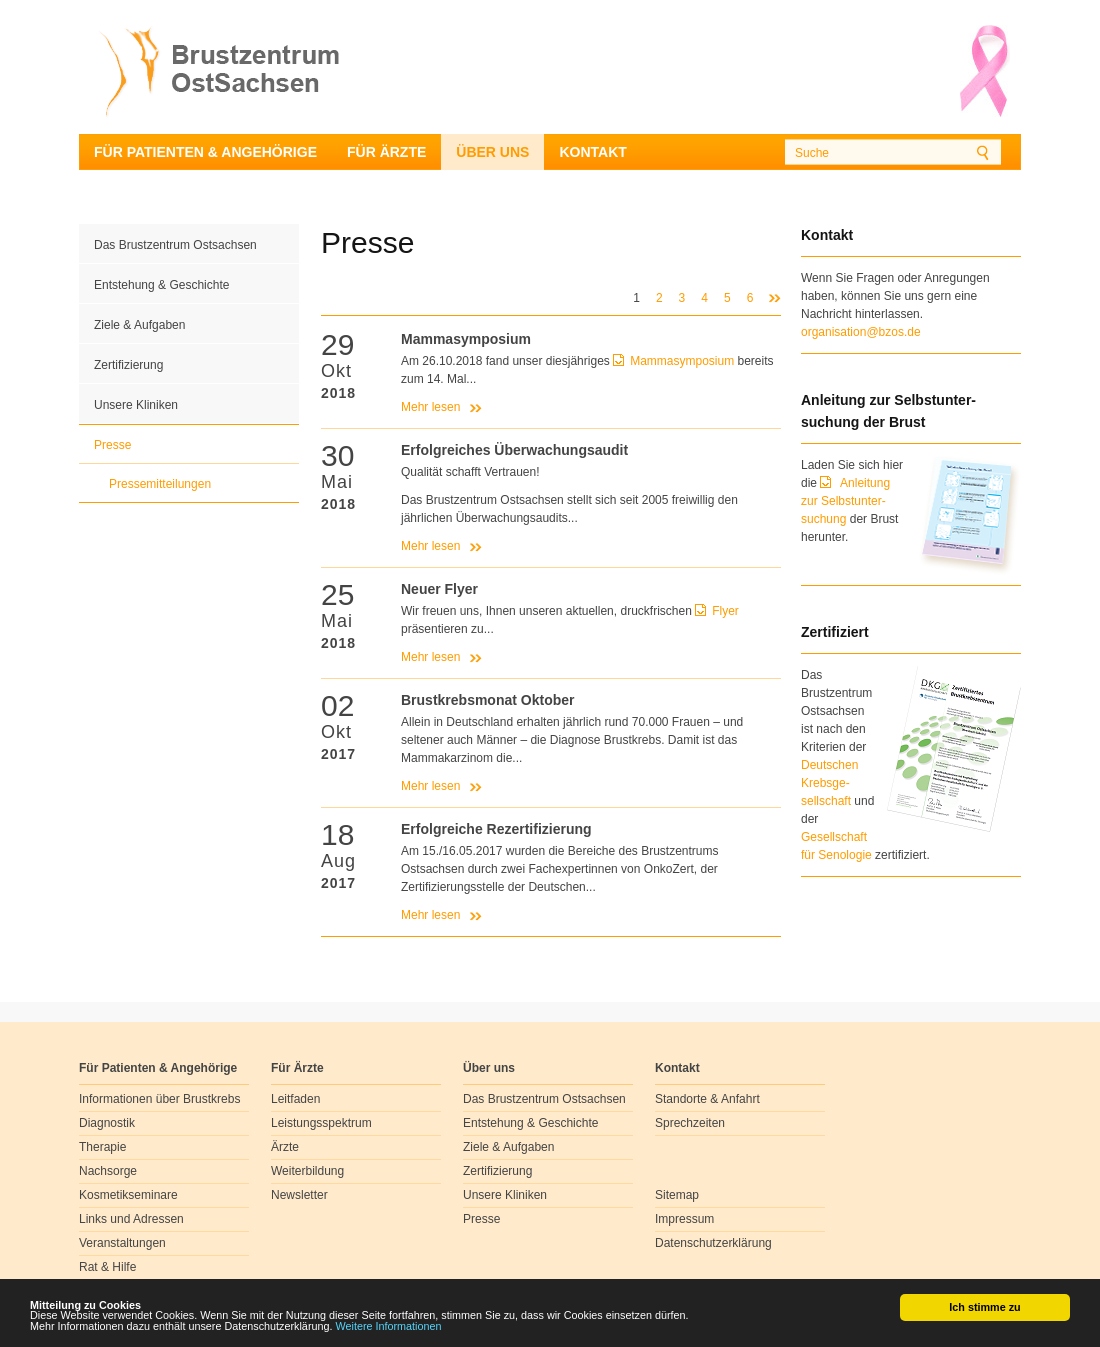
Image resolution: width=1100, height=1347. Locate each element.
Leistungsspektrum (321, 1123)
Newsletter (299, 1195)
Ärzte (285, 1147)
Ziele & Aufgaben (139, 325)
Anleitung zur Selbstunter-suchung (845, 501)
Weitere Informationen (389, 1327)
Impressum (684, 1219)
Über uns (492, 152)
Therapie (102, 1147)
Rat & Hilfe (107, 1267)
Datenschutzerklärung (713, 1243)
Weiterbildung (307, 1171)
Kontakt (592, 152)
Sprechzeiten (690, 1123)
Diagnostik (107, 1123)
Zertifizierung (128, 365)
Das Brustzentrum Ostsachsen (175, 245)
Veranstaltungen (122, 1243)
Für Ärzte (386, 152)
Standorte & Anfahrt (707, 1099)
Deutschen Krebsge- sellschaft (829, 783)
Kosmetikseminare (128, 1195)
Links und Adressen (131, 1219)
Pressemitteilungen (160, 484)
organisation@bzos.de (861, 332)
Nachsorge (108, 1171)
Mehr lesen (430, 407)
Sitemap (677, 1195)
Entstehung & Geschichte (161, 285)
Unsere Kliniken (136, 405)
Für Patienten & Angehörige (205, 152)
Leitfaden (295, 1099)
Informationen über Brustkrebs (159, 1099)
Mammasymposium (683, 361)
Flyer (725, 611)
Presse (112, 445)
